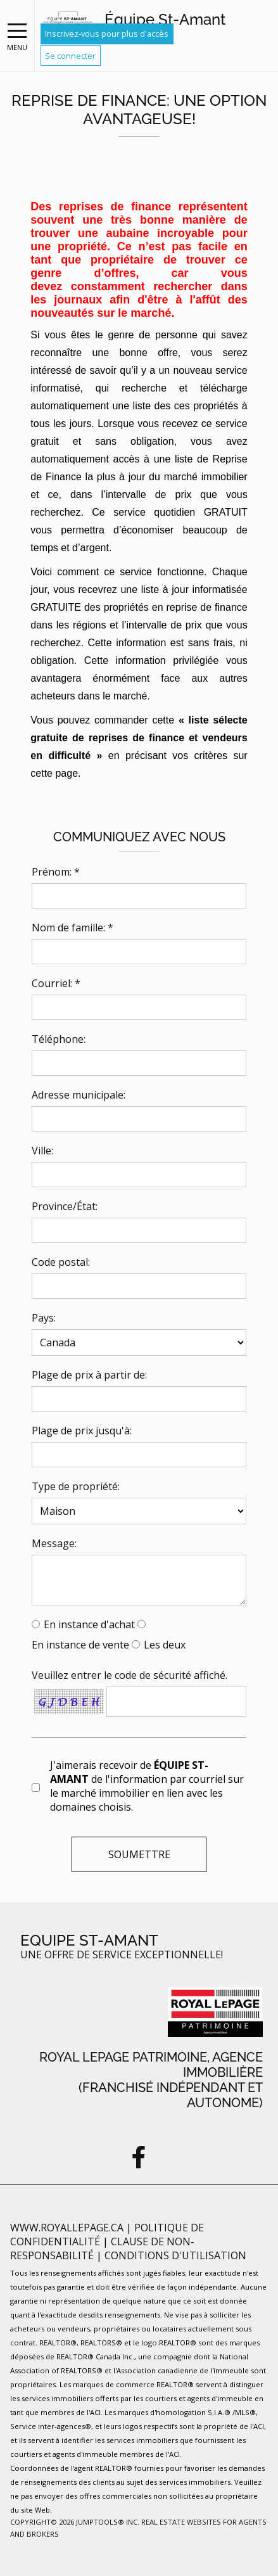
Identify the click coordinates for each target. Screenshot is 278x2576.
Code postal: (61, 1262)
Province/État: (65, 1206)
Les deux (165, 1645)
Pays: (44, 1318)
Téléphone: (58, 1039)
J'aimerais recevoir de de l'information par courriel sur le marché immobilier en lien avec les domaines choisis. (147, 1786)
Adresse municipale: (78, 1095)
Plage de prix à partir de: (89, 1375)
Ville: (42, 1150)
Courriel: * (56, 983)
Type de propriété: (76, 1486)
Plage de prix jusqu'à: (82, 1431)
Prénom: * (56, 872)
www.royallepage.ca (66, 2228)
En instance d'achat (89, 1624)
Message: (54, 1543)
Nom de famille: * (72, 927)
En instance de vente (80, 1645)
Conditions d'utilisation (175, 2255)
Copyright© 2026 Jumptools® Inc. (74, 2522)
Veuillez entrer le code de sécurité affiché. (129, 1675)
